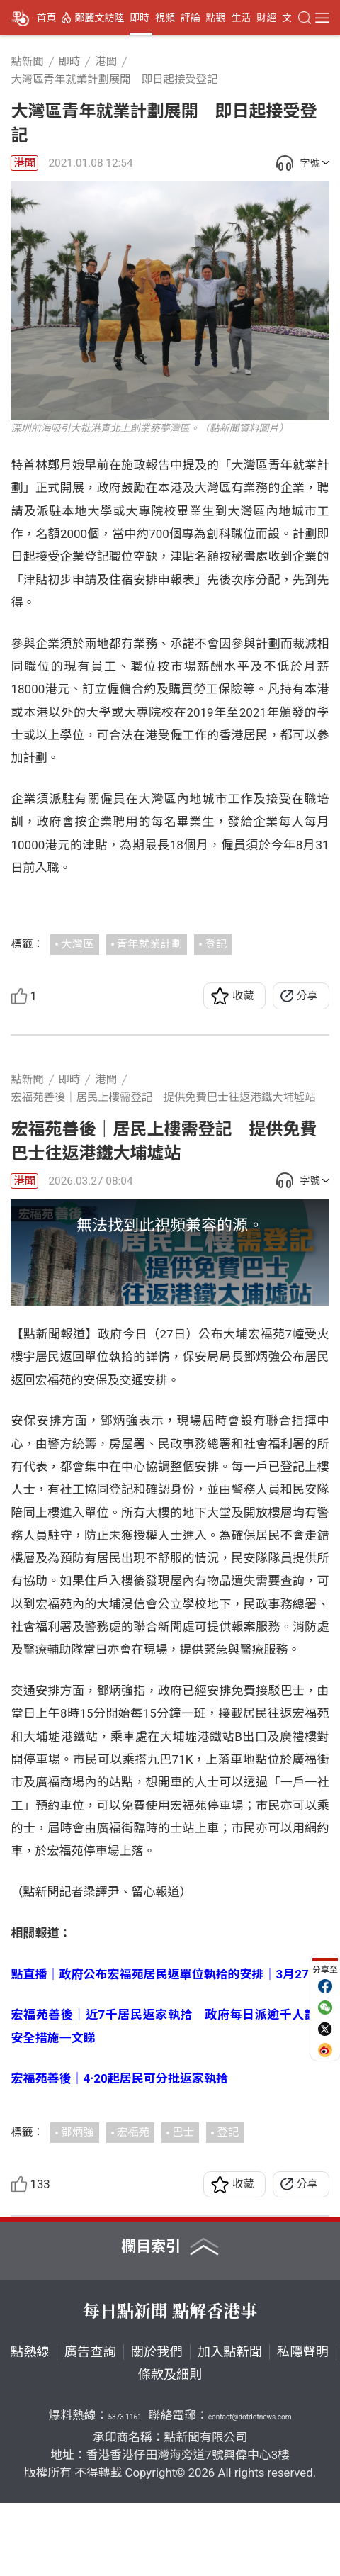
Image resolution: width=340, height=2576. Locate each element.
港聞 (24, 163)
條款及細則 (169, 2446)
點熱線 (30, 2424)
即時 (139, 18)
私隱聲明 (303, 2424)
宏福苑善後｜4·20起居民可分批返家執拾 (119, 2151)
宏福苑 (133, 2205)
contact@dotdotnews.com (250, 2490)
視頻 (165, 18)
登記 (216, 944)
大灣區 (77, 944)
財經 (266, 18)
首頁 (46, 18)
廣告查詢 (90, 2424)
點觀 (216, 18)
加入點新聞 (230, 2424)
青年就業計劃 (149, 944)
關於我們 (157, 2424)
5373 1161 (124, 2490)
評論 (190, 18)
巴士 (183, 2205)
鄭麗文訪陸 (99, 18)
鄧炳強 (77, 2205)
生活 (241, 18)
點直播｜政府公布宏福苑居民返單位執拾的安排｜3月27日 (165, 2046)
